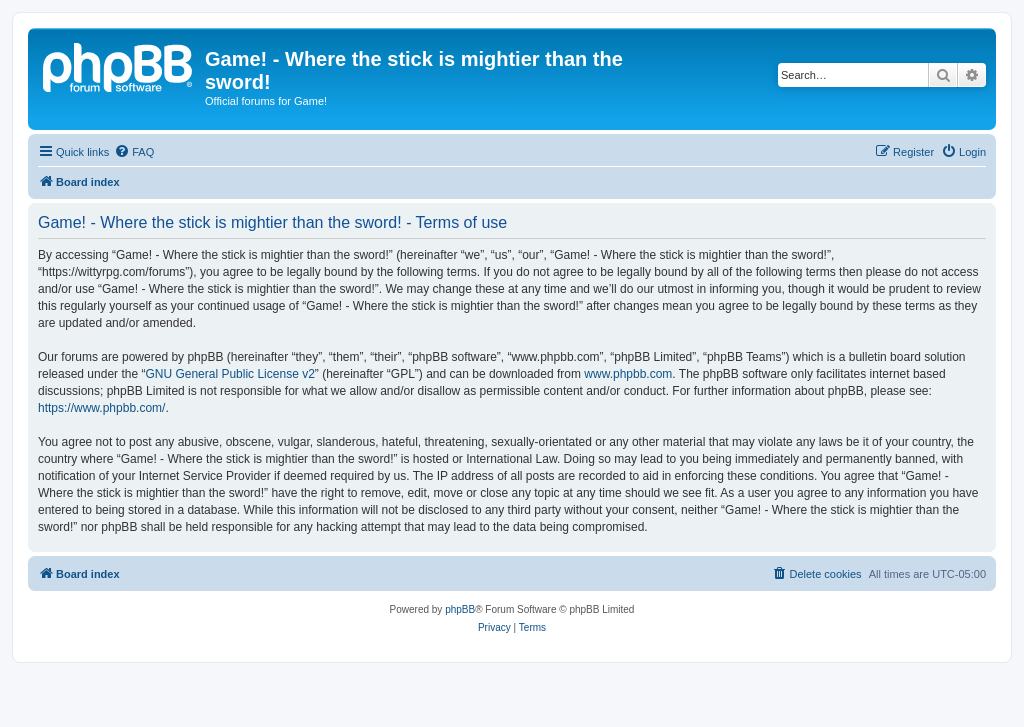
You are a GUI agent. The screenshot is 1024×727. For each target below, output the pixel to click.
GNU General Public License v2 (229, 374)
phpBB (460, 609)
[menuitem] (134, 152)
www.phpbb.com (628, 374)
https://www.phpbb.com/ (101, 408)
